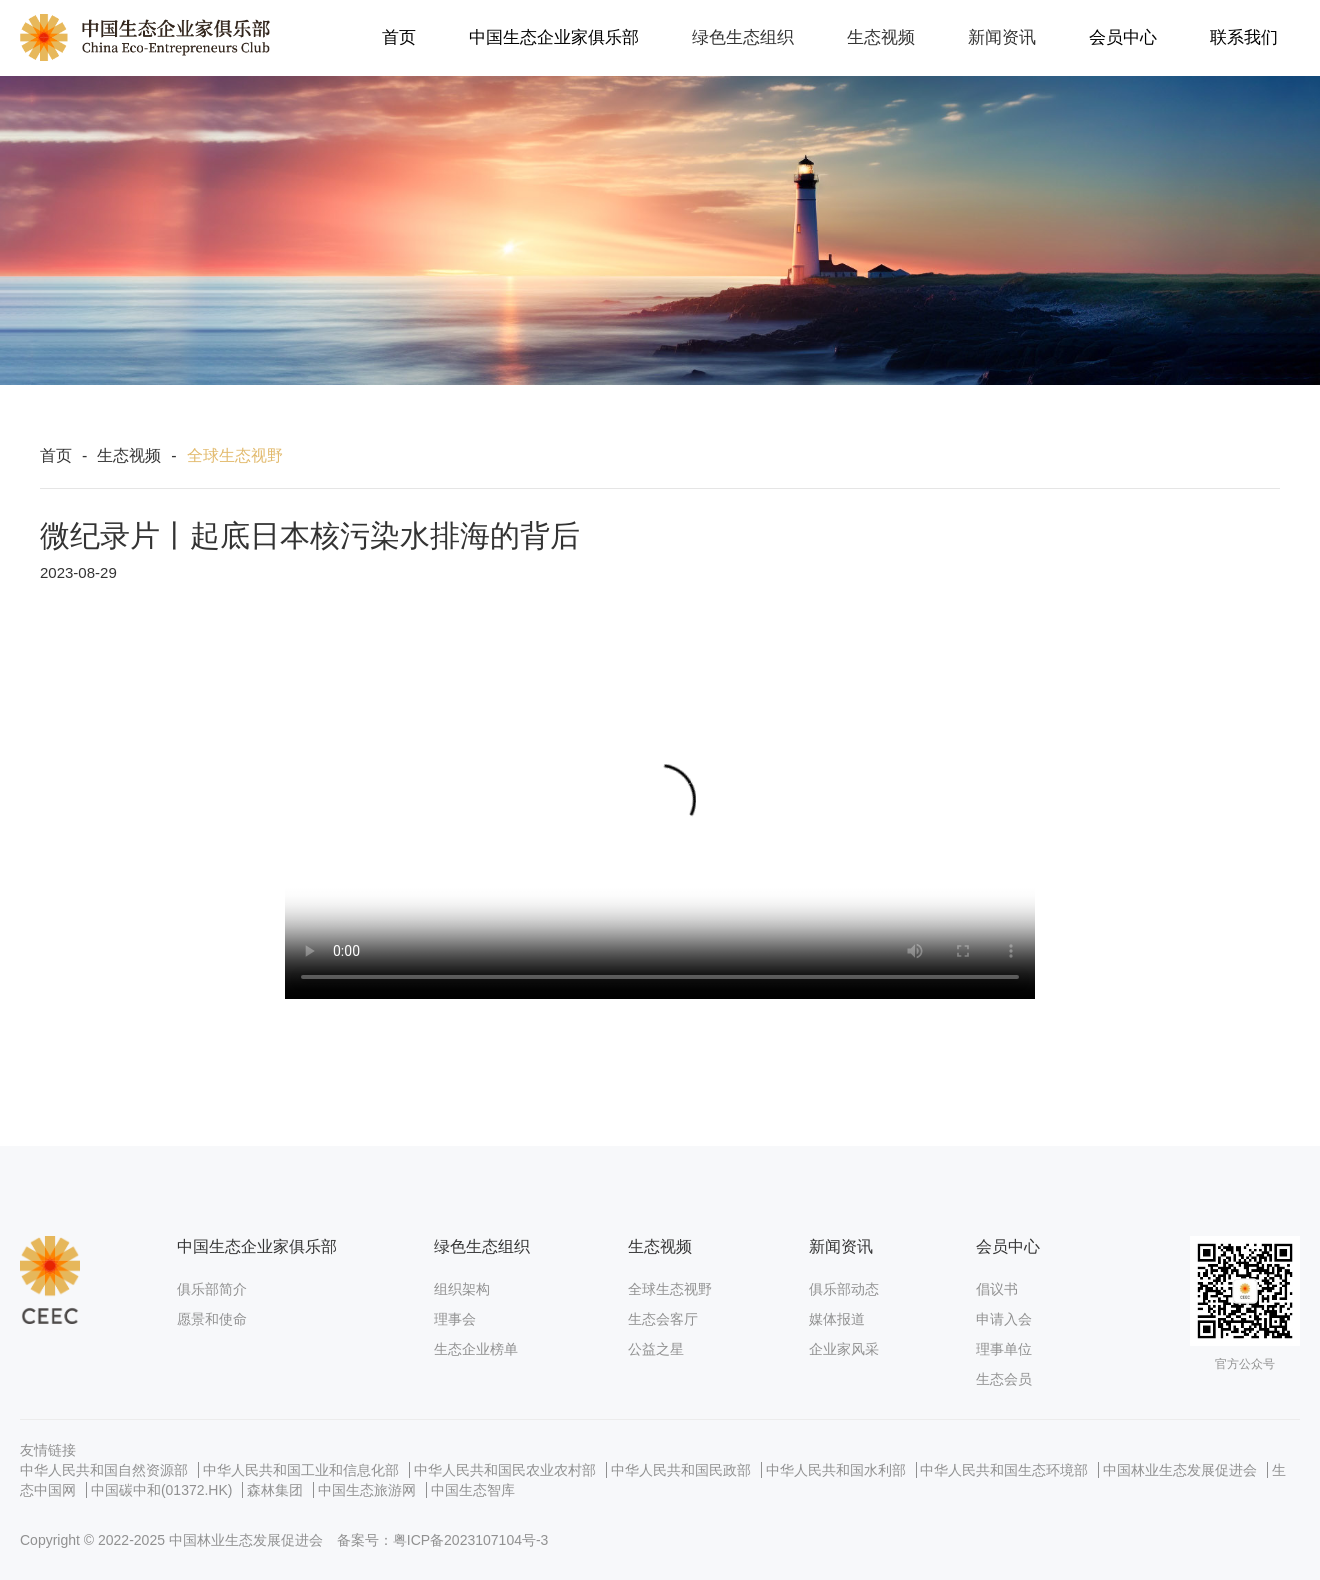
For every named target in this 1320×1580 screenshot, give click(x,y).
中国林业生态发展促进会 (1180, 1470)
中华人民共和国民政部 (681, 1470)
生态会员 (1004, 1379)
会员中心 (1123, 37)
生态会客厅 (663, 1319)
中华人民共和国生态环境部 (1004, 1470)
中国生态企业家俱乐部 (554, 37)
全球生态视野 (670, 1289)
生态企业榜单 (476, 1349)
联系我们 (1244, 37)
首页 (399, 37)
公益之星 (656, 1349)
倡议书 (997, 1289)
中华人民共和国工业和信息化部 (301, 1470)
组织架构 (462, 1289)
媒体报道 (837, 1319)
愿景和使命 (212, 1319)
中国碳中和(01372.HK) (162, 1490)
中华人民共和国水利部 (836, 1470)
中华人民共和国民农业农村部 (505, 1470)
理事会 (455, 1319)
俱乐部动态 (844, 1289)
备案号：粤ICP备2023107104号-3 (443, 1540)
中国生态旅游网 (367, 1490)
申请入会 (1004, 1319)
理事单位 (1004, 1349)
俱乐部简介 (212, 1289)
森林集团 (275, 1490)
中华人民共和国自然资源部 (104, 1470)
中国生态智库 (473, 1490)
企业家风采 (844, 1349)
